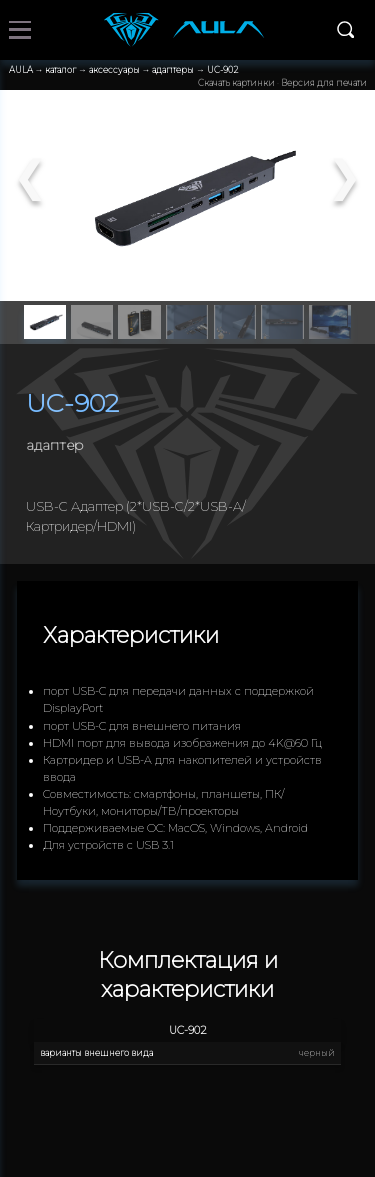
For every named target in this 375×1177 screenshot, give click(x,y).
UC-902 (222, 70)
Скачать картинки (236, 83)
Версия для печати (324, 83)
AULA (21, 70)
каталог (60, 70)
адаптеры (173, 70)
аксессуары (114, 70)
